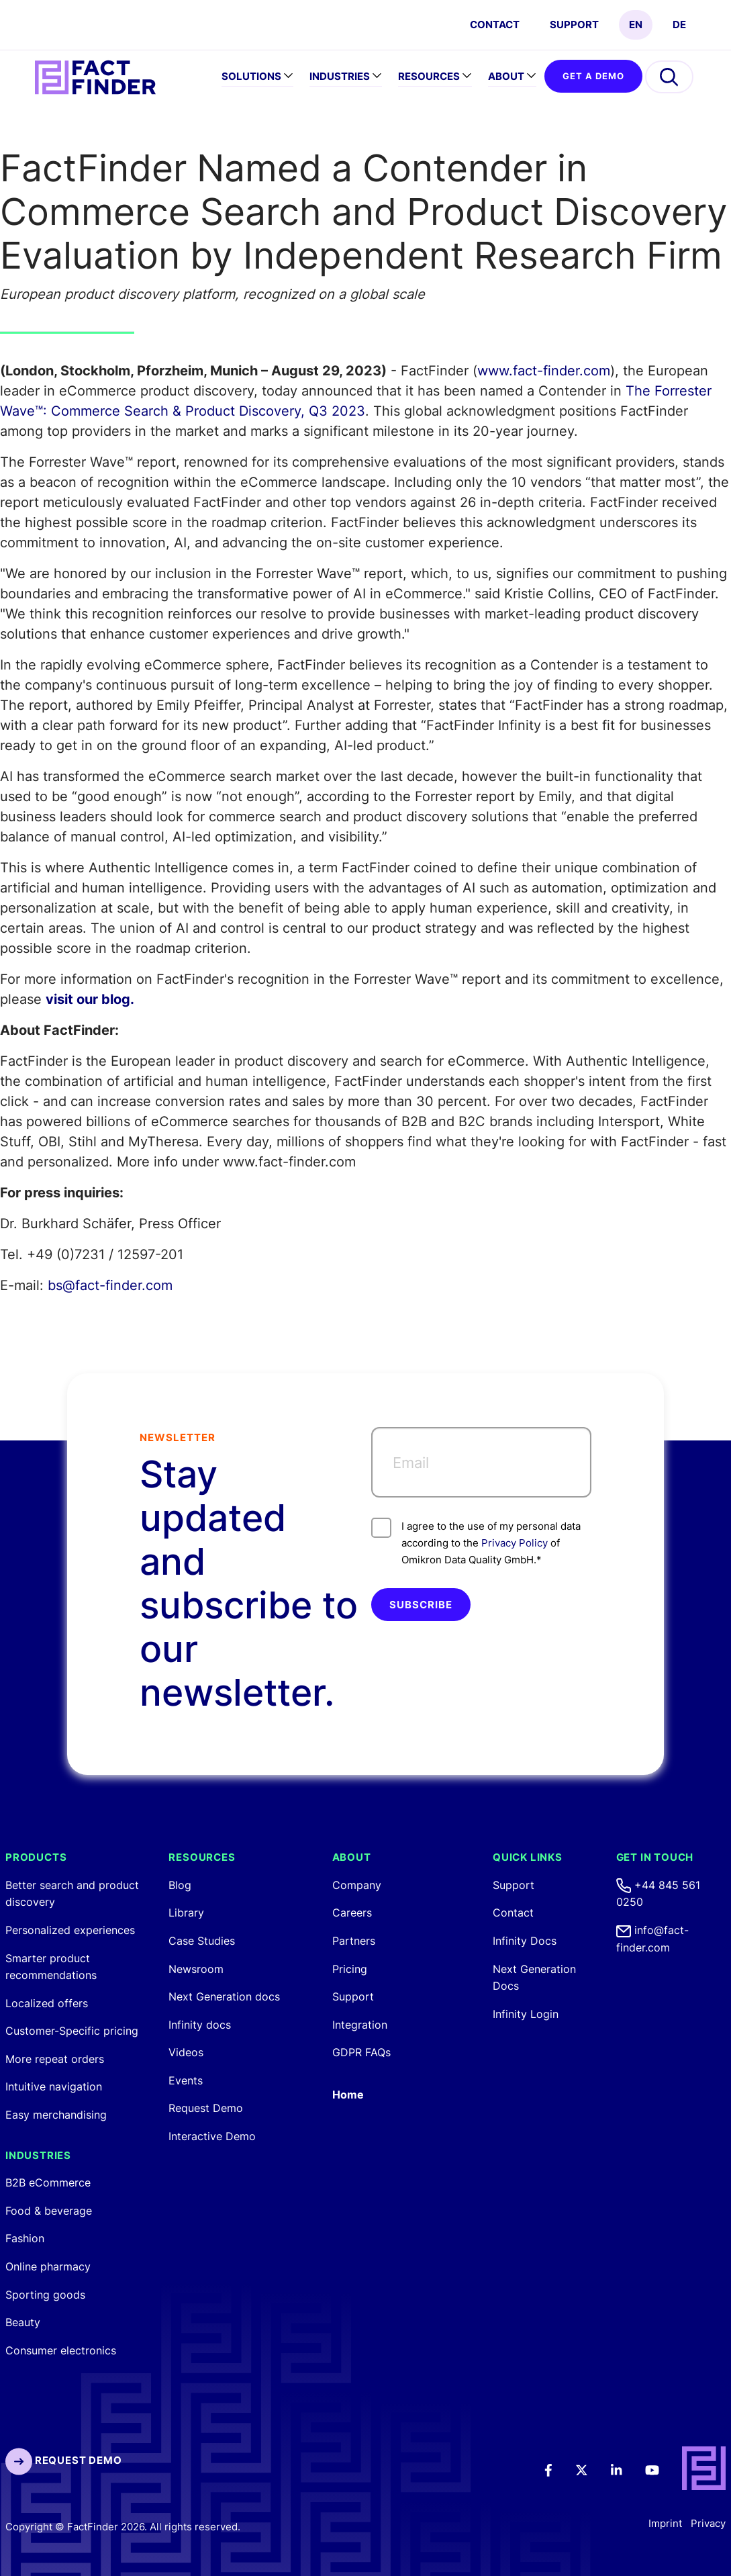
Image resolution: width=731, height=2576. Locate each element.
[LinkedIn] (625, 2469)
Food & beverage (48, 2210)
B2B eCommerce (48, 2182)
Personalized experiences (70, 1930)
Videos (185, 2052)
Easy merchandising (56, 2114)
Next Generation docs (224, 1996)
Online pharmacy (48, 2266)
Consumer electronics (60, 2350)
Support (574, 24)
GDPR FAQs (361, 2052)
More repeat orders (54, 2059)
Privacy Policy (514, 1542)
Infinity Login (525, 2014)
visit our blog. (90, 999)
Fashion (24, 2238)
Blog (179, 1885)
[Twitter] (590, 2469)
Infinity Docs (524, 1940)
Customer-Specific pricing (71, 2030)
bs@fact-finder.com (110, 1285)
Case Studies (201, 1940)
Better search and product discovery (72, 1893)
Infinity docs (199, 2024)
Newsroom (196, 1969)
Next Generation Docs (534, 1977)
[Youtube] (661, 2469)
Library (186, 1912)
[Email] (481, 1462)
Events (185, 2080)
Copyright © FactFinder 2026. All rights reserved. (122, 2526)
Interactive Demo (212, 2136)
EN (635, 24)
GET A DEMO (593, 76)
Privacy (708, 2523)
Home (348, 2094)
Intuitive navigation (53, 2086)
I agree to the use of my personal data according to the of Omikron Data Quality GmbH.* (476, 1542)
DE (679, 24)
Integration (359, 2024)
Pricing (349, 1969)
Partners (353, 1940)
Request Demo (205, 2108)
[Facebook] (557, 2469)
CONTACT (495, 24)
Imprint (665, 2523)
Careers (352, 1912)
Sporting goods (45, 2294)
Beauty (22, 2322)
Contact (513, 1912)
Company (356, 1885)
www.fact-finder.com (543, 371)
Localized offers (46, 2003)
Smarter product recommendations (51, 1966)
